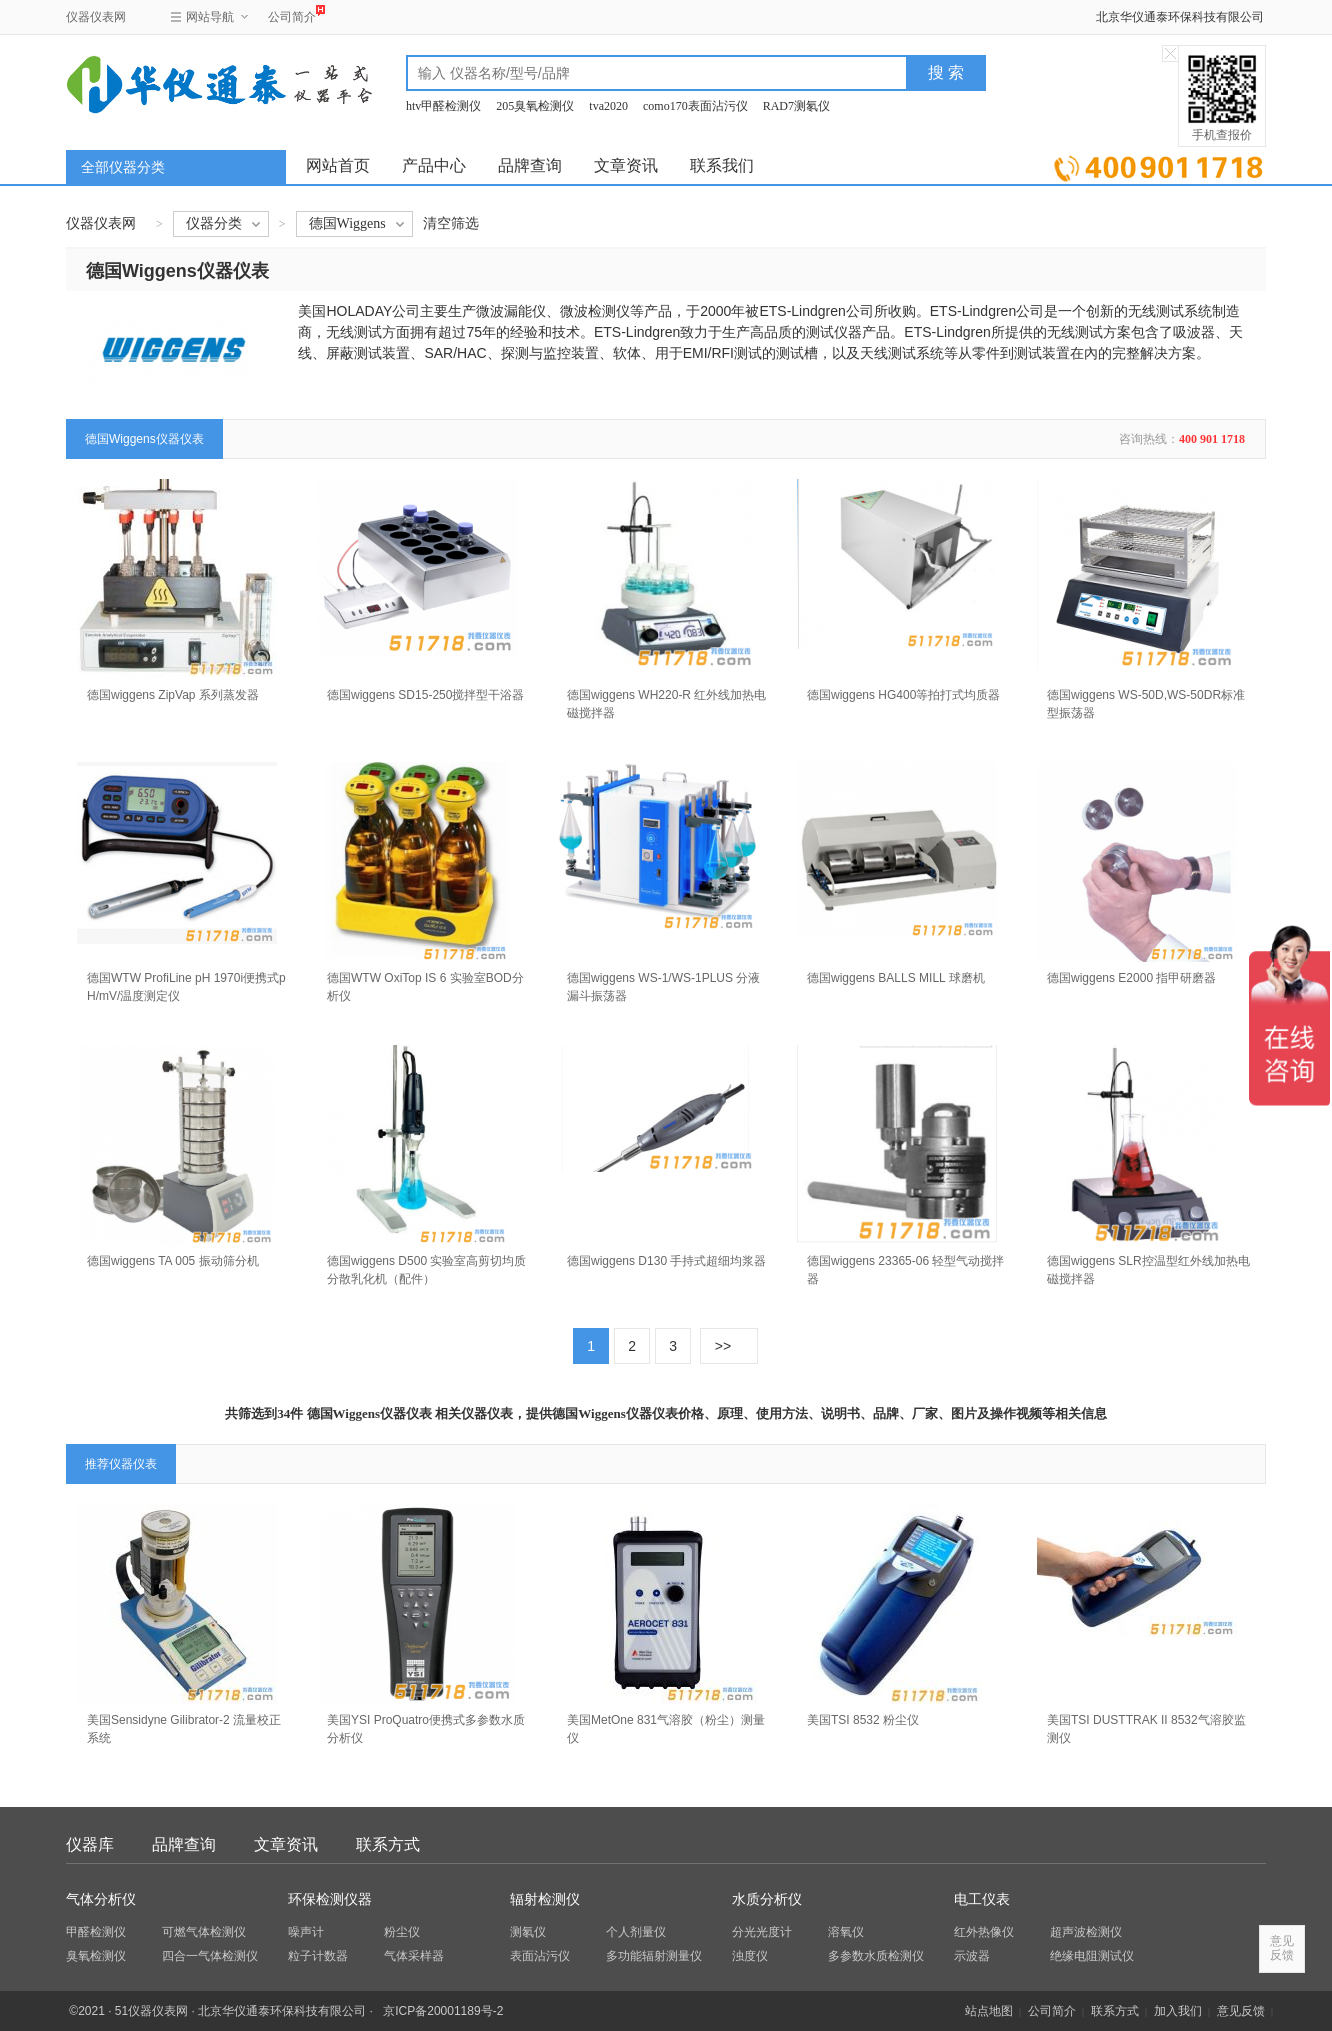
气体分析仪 (101, 1899)
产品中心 (434, 165)
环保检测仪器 (330, 1899)
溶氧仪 (846, 1932)
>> (723, 1346)
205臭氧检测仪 (535, 106)
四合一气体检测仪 (210, 1956)
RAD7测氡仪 (796, 106)
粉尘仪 (402, 1932)
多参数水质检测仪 (876, 1956)
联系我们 (722, 165)
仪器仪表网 (96, 17)
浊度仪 (750, 1956)
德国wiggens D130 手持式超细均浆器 (666, 1261)
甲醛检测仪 (96, 1932)
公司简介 (292, 14)
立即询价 (1158, 164)
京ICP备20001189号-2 (443, 2011)
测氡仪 (528, 1932)
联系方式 (388, 1844)
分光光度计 (762, 1932)
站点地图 (989, 2011)
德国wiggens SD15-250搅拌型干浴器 (425, 695)
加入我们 (1178, 2011)
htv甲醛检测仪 (443, 106)
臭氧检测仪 (96, 1956)
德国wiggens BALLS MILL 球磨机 (896, 978)
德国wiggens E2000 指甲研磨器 (1131, 978)
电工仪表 (982, 1899)
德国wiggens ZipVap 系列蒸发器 (173, 695)
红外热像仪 (984, 1932)
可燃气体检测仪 (204, 1932)
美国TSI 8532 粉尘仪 (863, 1720)
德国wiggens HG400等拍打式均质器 (903, 695)
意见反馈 (1241, 2011)
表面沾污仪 (540, 1956)
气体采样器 (414, 1956)
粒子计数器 (318, 1956)
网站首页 (338, 165)
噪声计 (306, 1932)
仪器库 (90, 1844)
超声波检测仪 (1086, 1932)
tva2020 (608, 106)
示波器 (972, 1956)
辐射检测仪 (545, 1899)
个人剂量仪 (636, 1932)
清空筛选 (451, 223)
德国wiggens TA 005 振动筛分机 (173, 1261)
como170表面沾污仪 (695, 106)
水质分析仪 (767, 1899)
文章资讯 (626, 165)
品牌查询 (530, 165)
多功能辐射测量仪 (654, 1956)
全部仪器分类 (123, 167)
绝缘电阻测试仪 (1092, 1956)
